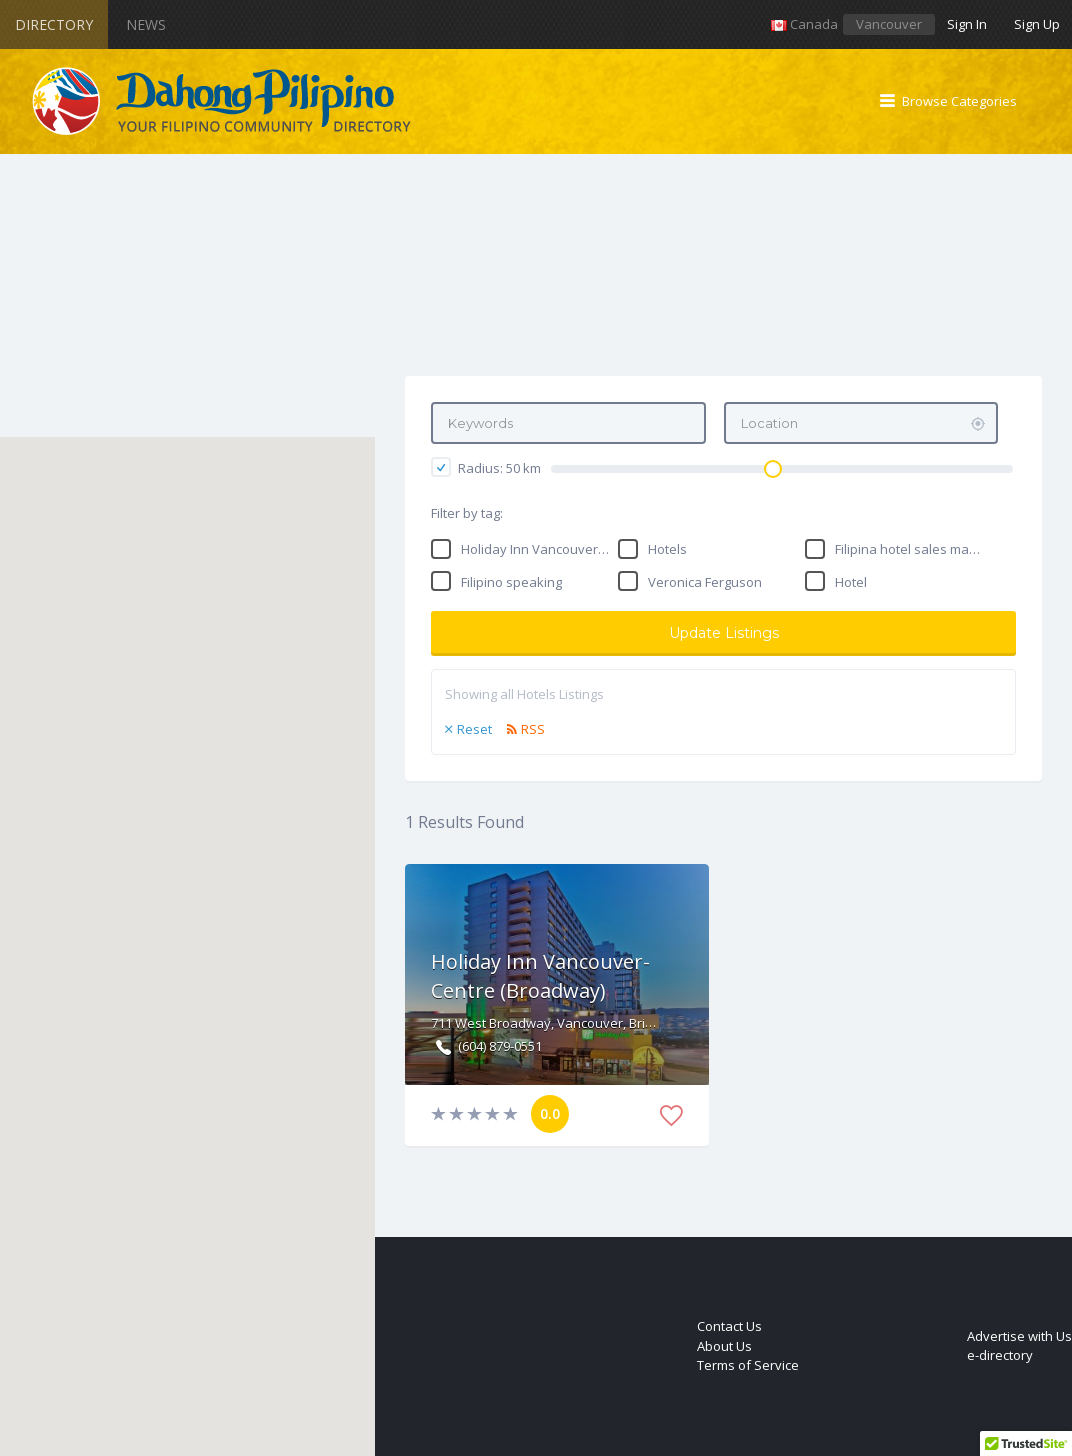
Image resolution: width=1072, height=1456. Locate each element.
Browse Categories (959, 101)
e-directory (1000, 1355)
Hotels (667, 549)
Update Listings (724, 633)
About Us (724, 1346)
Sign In (967, 24)
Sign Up (1037, 24)
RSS (533, 729)
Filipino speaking (511, 582)
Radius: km (486, 467)
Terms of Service (748, 1365)
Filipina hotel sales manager (910, 549)
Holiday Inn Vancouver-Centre (536, 549)
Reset (474, 729)
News (146, 24)
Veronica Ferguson (705, 582)
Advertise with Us (1019, 1336)
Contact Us (729, 1326)
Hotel (851, 582)
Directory (54, 24)
